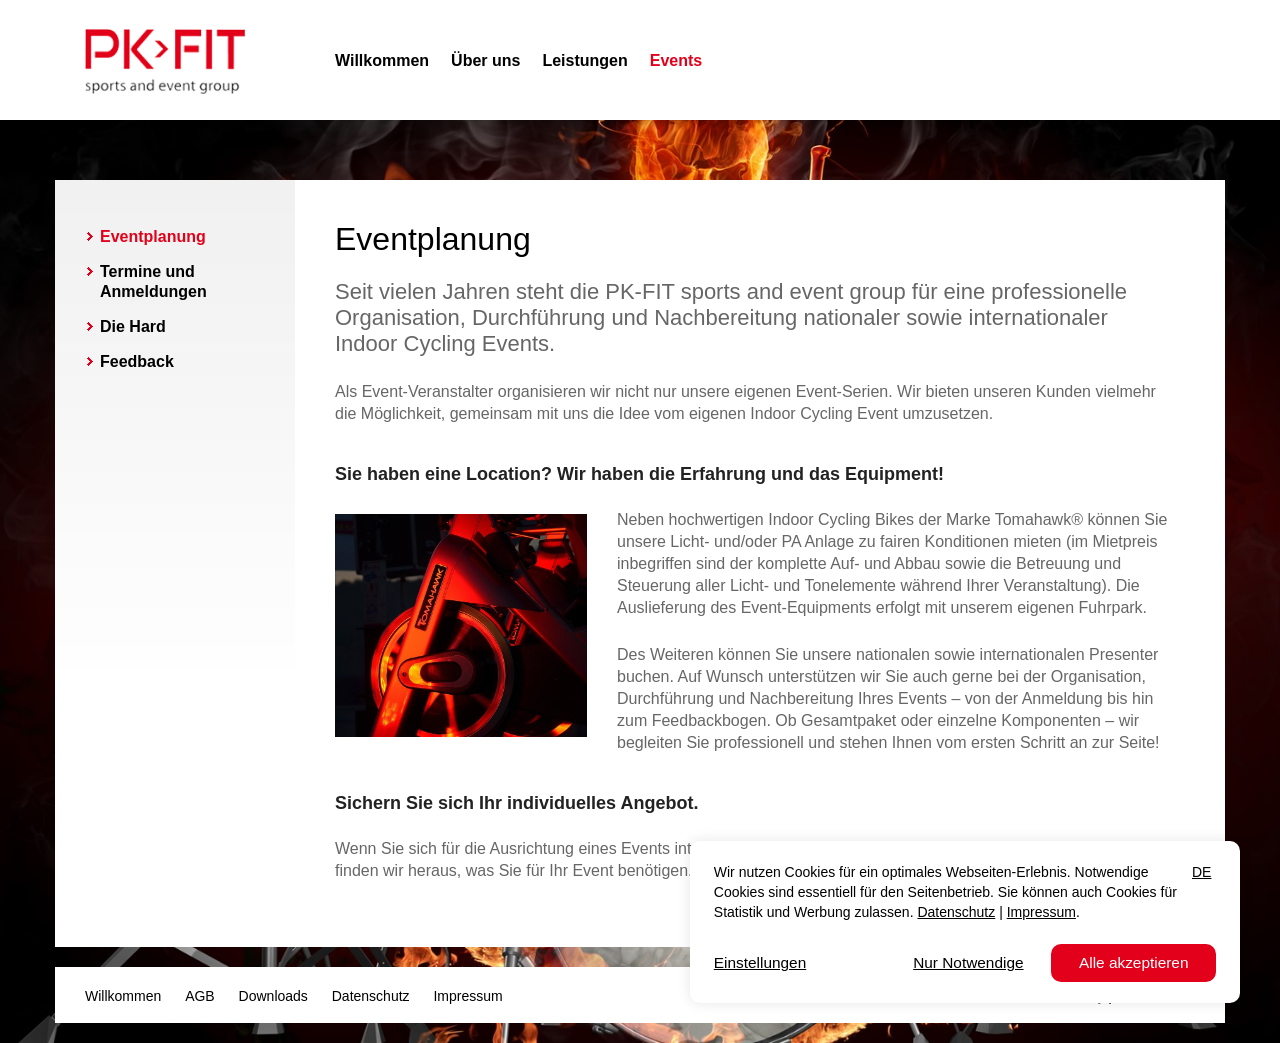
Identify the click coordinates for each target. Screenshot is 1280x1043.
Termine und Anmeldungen (153, 281)
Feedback (137, 361)
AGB (200, 996)
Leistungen (584, 60)
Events (676, 60)
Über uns (485, 60)
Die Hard (133, 326)
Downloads (273, 996)
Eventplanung (153, 236)
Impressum (467, 996)
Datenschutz (371, 996)
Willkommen (382, 60)
